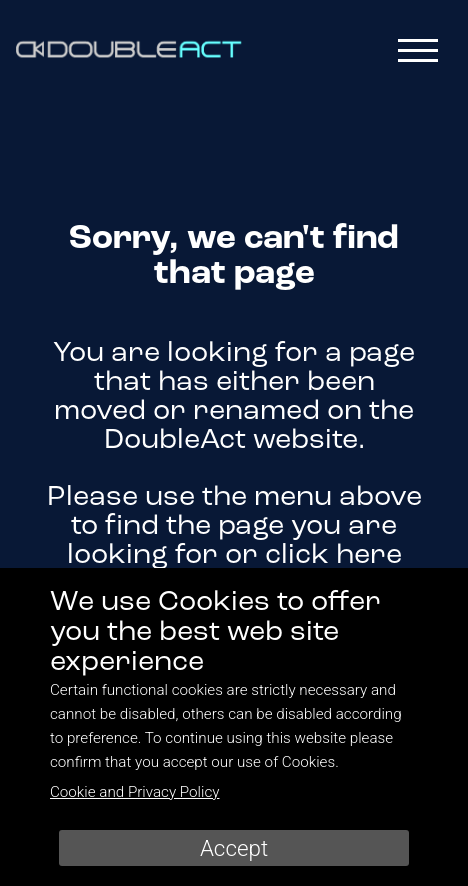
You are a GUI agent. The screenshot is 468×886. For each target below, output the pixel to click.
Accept (234, 848)
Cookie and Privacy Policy (134, 792)
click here (333, 555)
